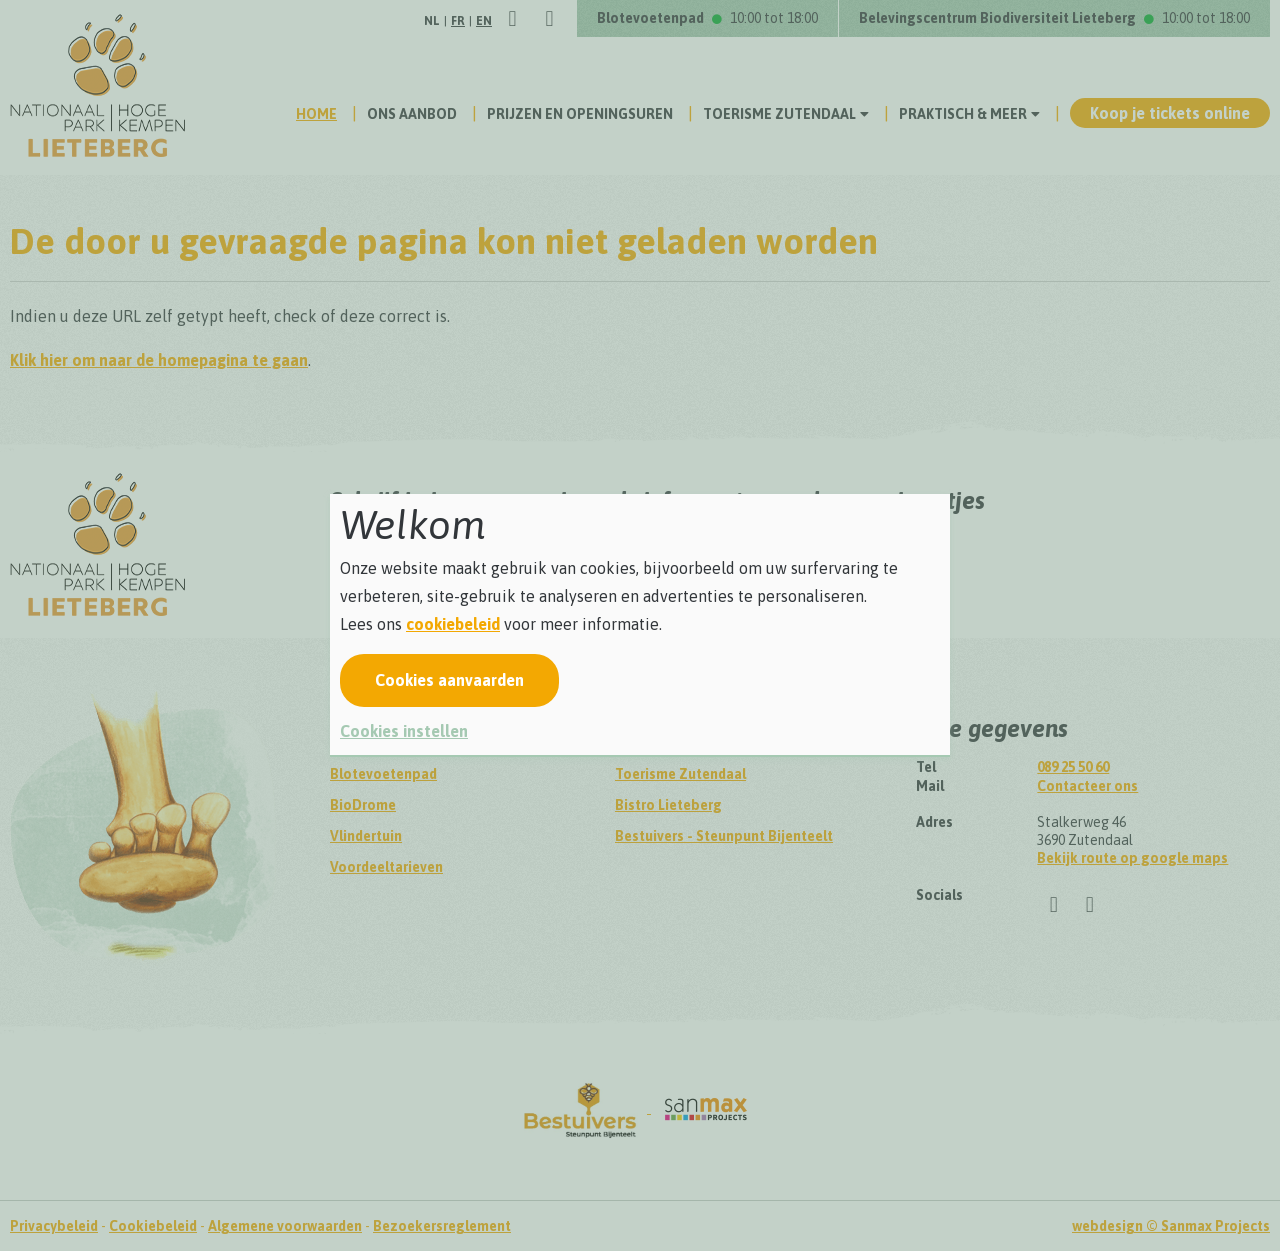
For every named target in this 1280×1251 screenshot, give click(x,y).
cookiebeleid (453, 624)
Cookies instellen (404, 731)
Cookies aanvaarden (449, 680)
